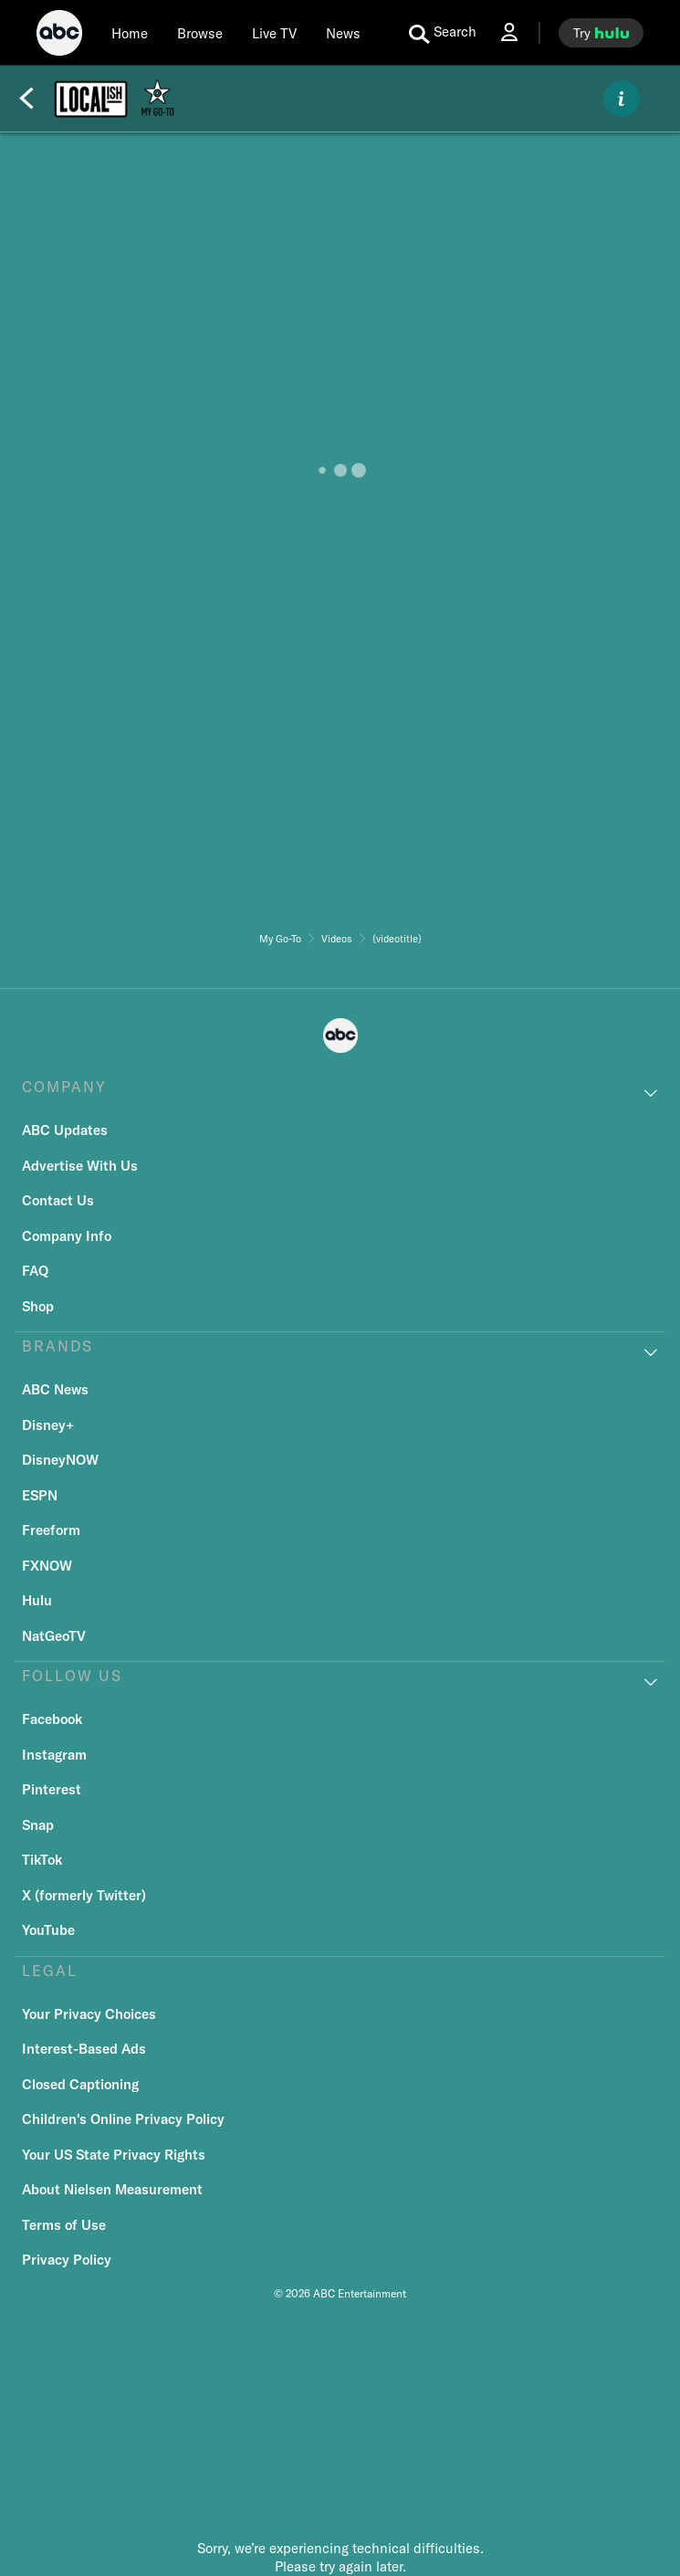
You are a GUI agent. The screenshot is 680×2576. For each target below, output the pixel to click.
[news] (343, 33)
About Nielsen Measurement (112, 2189)
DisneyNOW (60, 1459)
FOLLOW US (72, 1675)
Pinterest (51, 1789)
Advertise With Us (80, 1165)
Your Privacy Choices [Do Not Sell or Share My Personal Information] (89, 2014)
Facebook (52, 1719)
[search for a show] (442, 33)
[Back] (26, 99)
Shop (38, 1306)
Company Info (66, 1236)
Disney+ (48, 1425)
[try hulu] (601, 32)
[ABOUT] (621, 98)
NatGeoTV (54, 1636)
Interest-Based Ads (84, 2048)
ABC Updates (65, 1130)
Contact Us (58, 1200)
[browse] (200, 33)
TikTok (42, 1859)
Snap (38, 1825)
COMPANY (64, 1086)
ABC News (55, 1389)
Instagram (54, 1754)
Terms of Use (64, 2225)
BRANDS (57, 1346)
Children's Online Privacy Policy (123, 2119)
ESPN (40, 1495)
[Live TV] (274, 33)
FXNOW (47, 1565)
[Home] (129, 33)
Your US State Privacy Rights (113, 2154)
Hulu (37, 1600)
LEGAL (50, 1970)
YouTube (48, 1930)
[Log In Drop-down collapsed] (509, 32)
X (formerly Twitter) (84, 1895)
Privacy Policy (66, 2259)
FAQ (35, 1270)
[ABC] (59, 35)
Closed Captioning (80, 2084)
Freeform (51, 1530)
